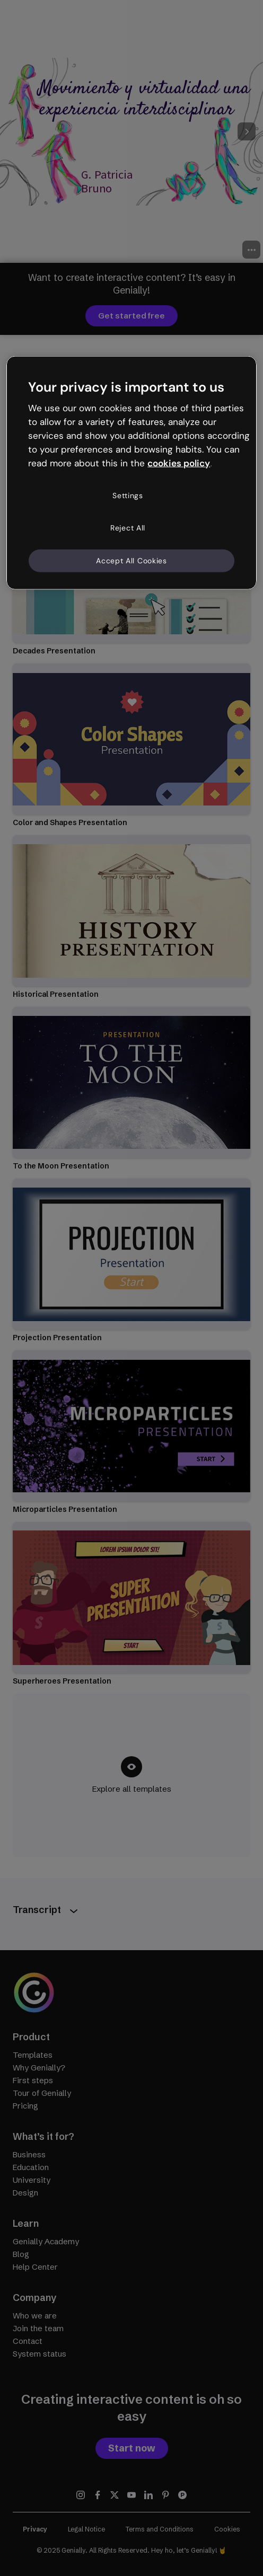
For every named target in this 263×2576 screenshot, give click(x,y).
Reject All (127, 528)
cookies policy (178, 462)
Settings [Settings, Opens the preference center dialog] (127, 495)
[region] (131, 473)
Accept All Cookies (131, 560)
